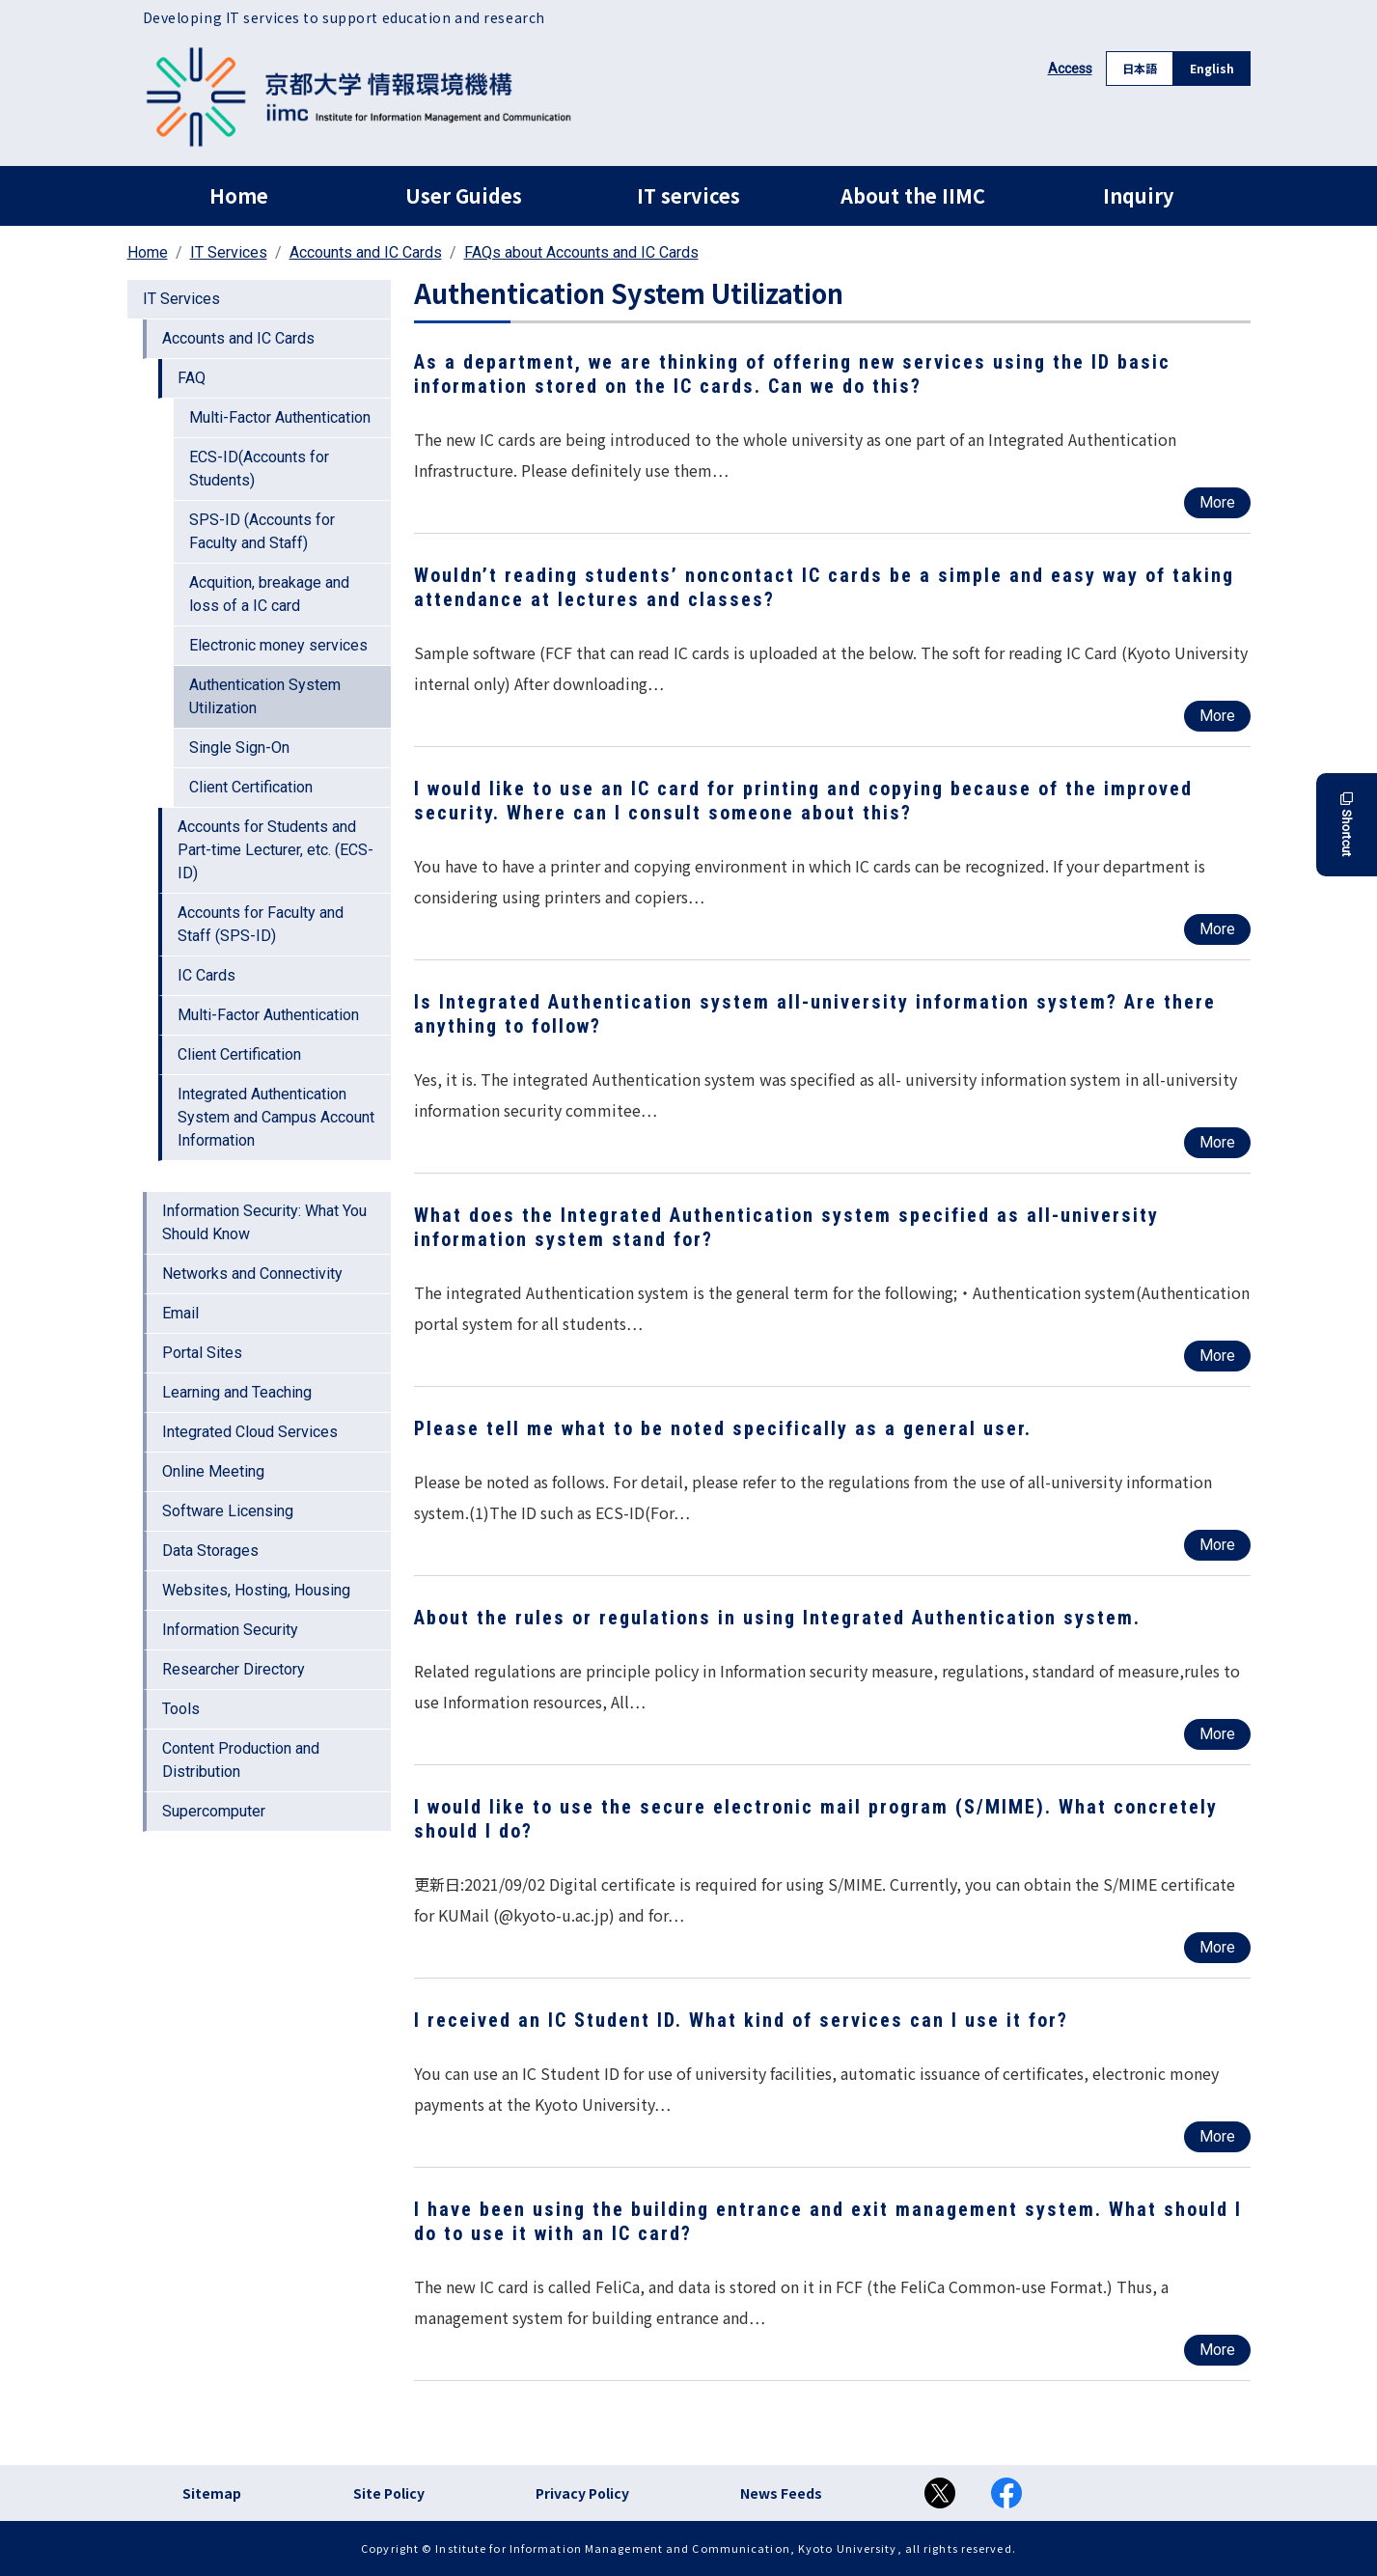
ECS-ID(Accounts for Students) (259, 468)
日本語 (1139, 68)
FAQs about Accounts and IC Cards (581, 252)
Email (180, 1313)
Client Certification (251, 787)
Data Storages (210, 1550)
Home (238, 195)
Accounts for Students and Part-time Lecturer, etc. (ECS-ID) (275, 849)
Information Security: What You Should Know (264, 1222)
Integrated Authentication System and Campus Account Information (276, 1117)
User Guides (463, 195)
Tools (181, 1709)
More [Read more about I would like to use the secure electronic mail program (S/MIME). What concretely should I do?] (1217, 1947)
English (1212, 68)
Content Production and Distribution (240, 1760)
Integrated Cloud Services (250, 1432)
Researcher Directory (233, 1669)
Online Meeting (213, 1471)
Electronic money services (278, 645)
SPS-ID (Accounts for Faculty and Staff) (262, 531)
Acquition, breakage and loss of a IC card (269, 594)
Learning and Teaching (237, 1392)
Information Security (230, 1629)
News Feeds (781, 2493)
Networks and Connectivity (252, 1273)
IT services (688, 195)
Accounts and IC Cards (365, 252)
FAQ (192, 378)
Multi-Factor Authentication (280, 417)
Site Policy (389, 2493)
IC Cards (206, 975)
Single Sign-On (239, 747)
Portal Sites (202, 1352)
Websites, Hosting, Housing (256, 1590)
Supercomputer (213, 1811)
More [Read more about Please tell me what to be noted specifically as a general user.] (1217, 1545)
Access (1070, 68)
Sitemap (211, 2493)
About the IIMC (912, 195)
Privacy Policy (582, 2493)
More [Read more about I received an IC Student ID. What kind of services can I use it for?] (1217, 2136)
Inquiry (1138, 195)
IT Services (228, 252)
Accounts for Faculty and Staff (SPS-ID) (261, 924)
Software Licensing (227, 1511)
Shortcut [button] (1346, 824)
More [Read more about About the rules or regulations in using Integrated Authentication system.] (1217, 1734)
